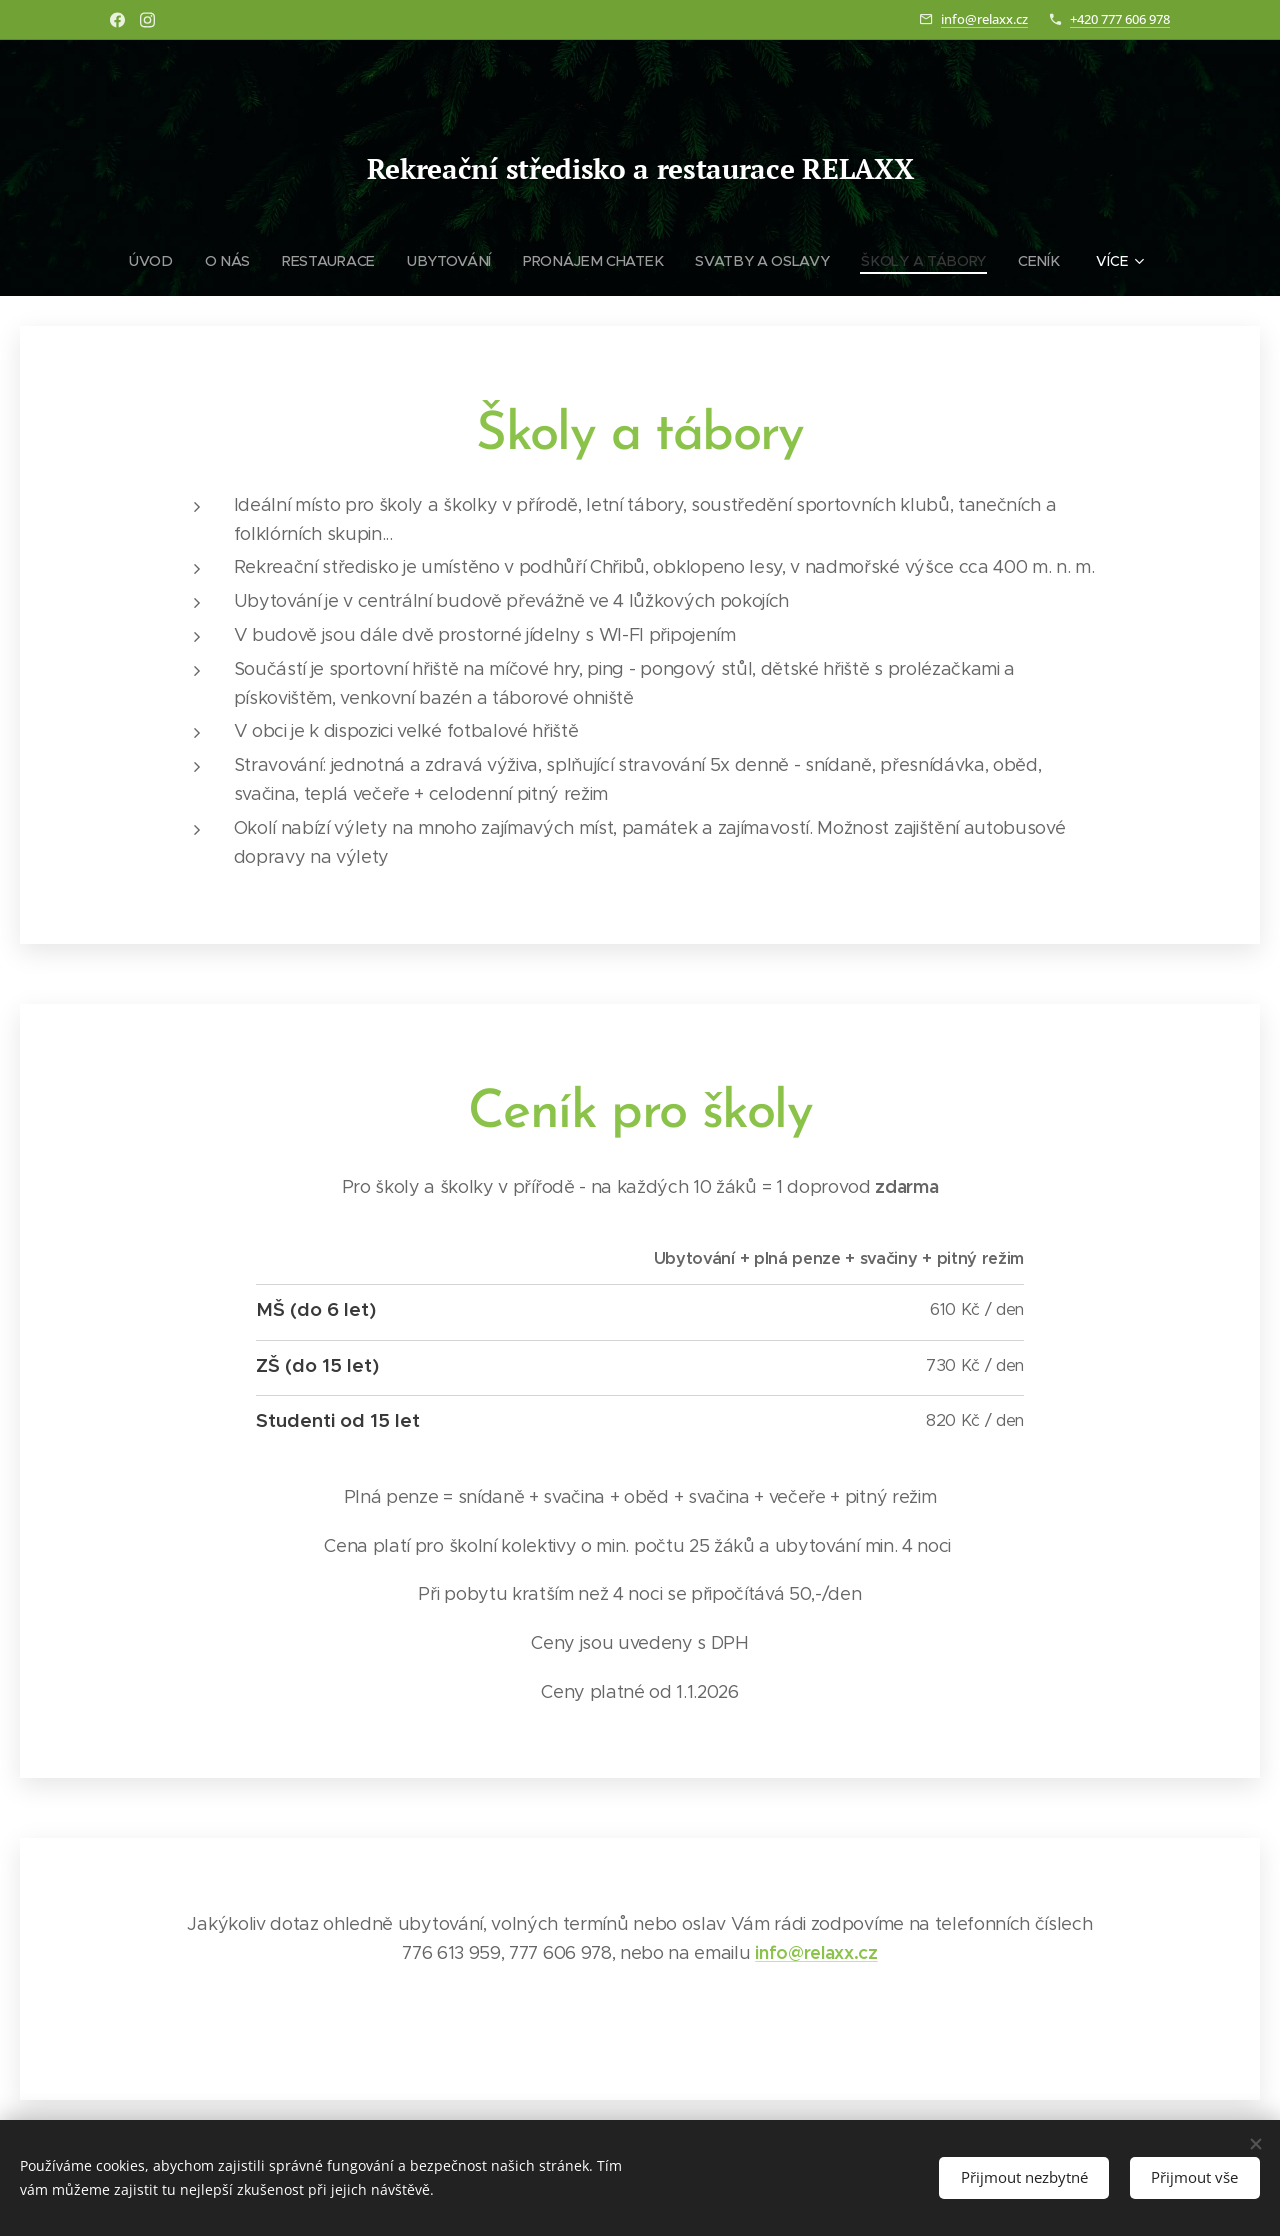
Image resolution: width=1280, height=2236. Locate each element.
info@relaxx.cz (984, 19)
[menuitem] (160, 261)
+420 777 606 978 (1120, 19)
